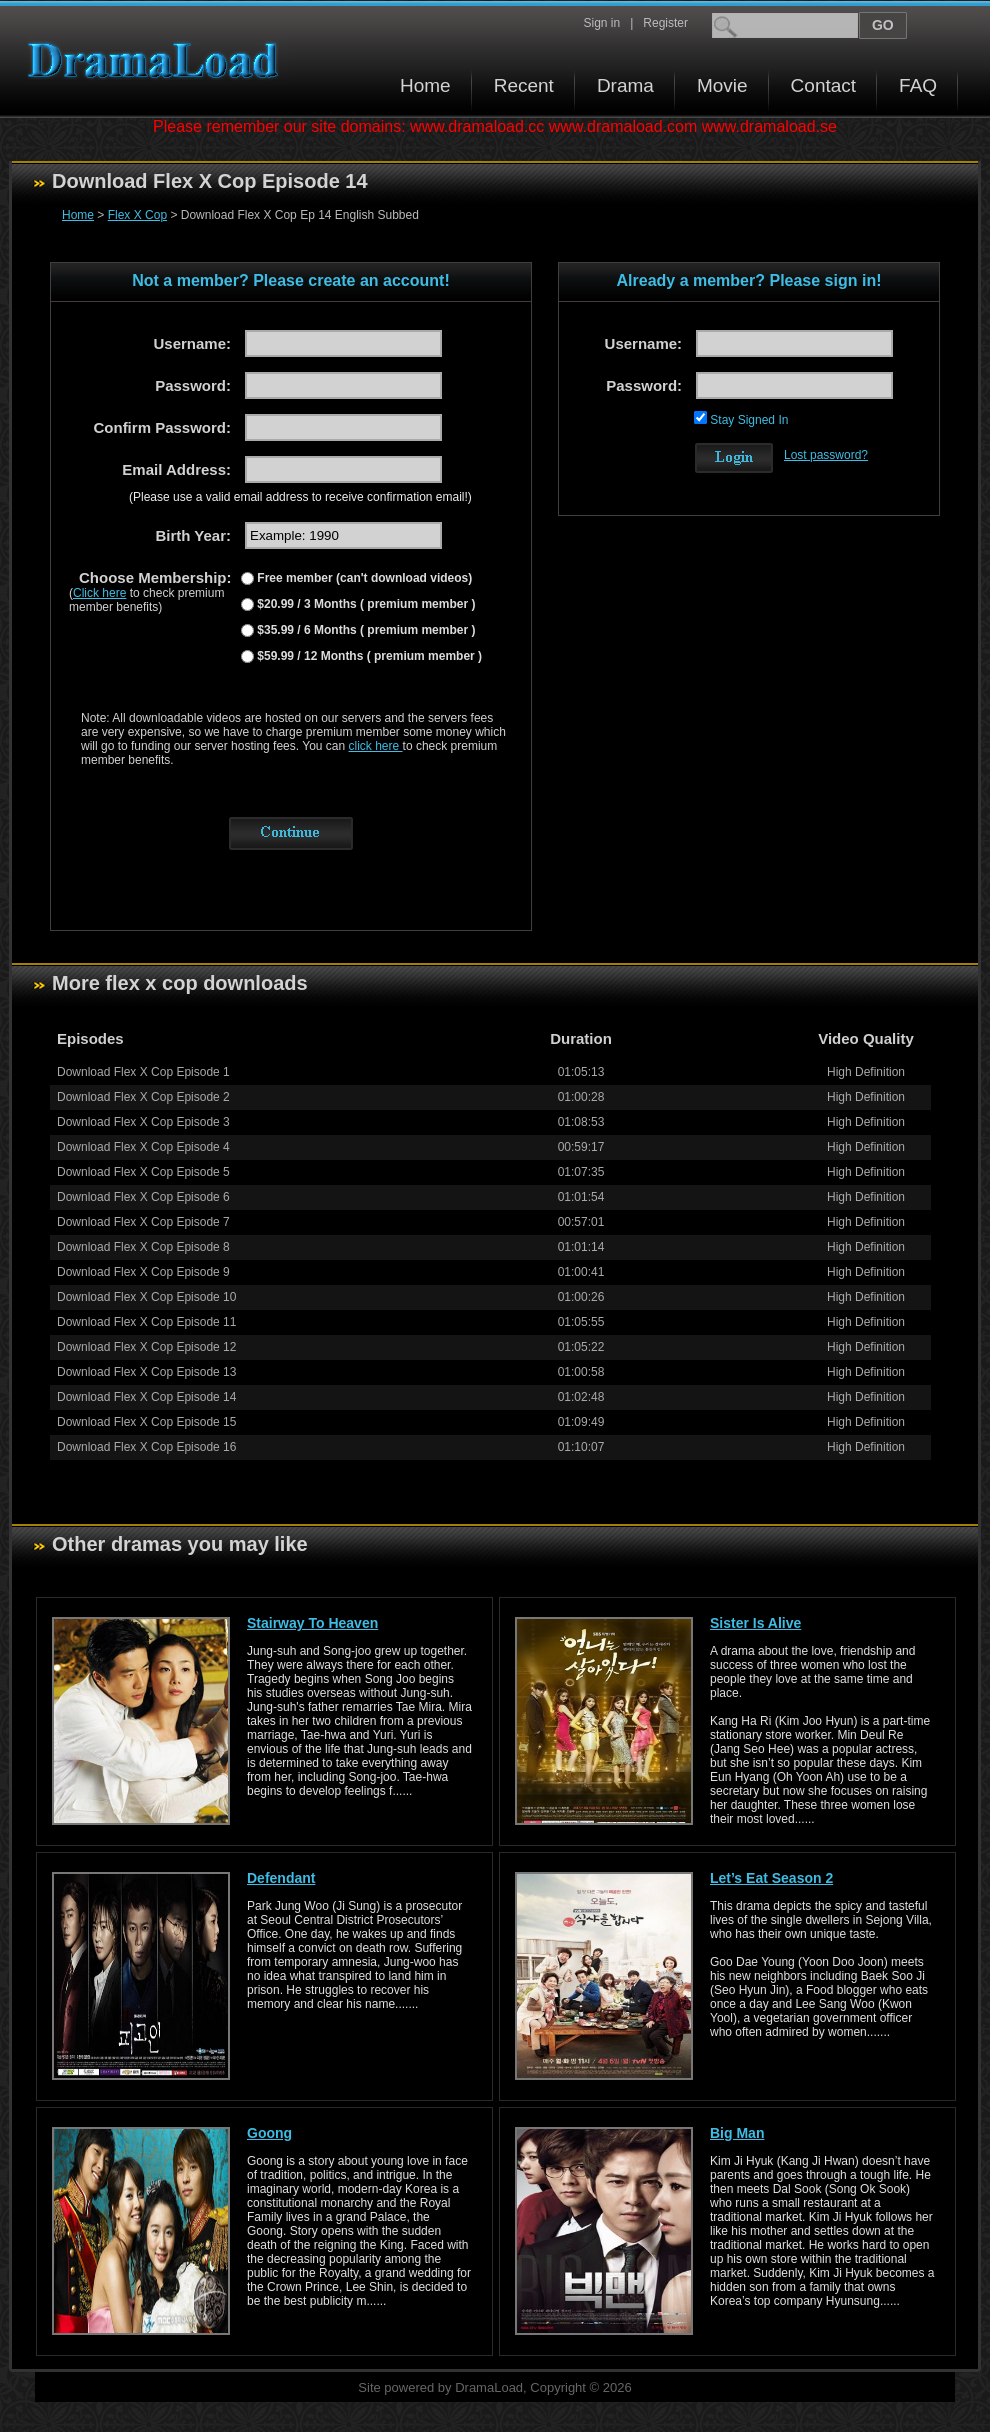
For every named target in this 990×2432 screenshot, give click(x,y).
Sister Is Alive (755, 1623)
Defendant (281, 1878)
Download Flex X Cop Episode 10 (146, 1297)
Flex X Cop (137, 215)
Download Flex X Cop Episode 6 (143, 1197)
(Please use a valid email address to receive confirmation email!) (300, 497)
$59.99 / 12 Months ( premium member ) (368, 656)
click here (376, 746)
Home (425, 85)
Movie (722, 85)
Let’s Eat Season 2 (771, 1878)
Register (665, 23)
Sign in (601, 23)
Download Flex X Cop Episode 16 (146, 1447)
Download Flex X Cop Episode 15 (146, 1422)
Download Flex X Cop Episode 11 (146, 1322)
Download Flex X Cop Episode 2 (143, 1097)
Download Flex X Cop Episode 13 (146, 1372)
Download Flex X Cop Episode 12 (146, 1347)
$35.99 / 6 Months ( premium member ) (364, 630)
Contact (823, 85)
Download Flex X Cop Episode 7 (143, 1222)
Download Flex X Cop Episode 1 (143, 1072)
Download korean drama (158, 60)
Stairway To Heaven (312, 1623)
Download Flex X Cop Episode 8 (143, 1247)
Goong (269, 2133)
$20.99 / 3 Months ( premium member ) (364, 604)
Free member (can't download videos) (363, 578)
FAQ (918, 85)
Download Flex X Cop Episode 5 (143, 1172)
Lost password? (826, 455)
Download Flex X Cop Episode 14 (146, 1397)
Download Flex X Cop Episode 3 (143, 1122)
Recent (524, 85)
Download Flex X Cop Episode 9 (143, 1272)
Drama (625, 85)
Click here (99, 593)
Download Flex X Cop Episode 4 (143, 1147)
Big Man (737, 2133)
